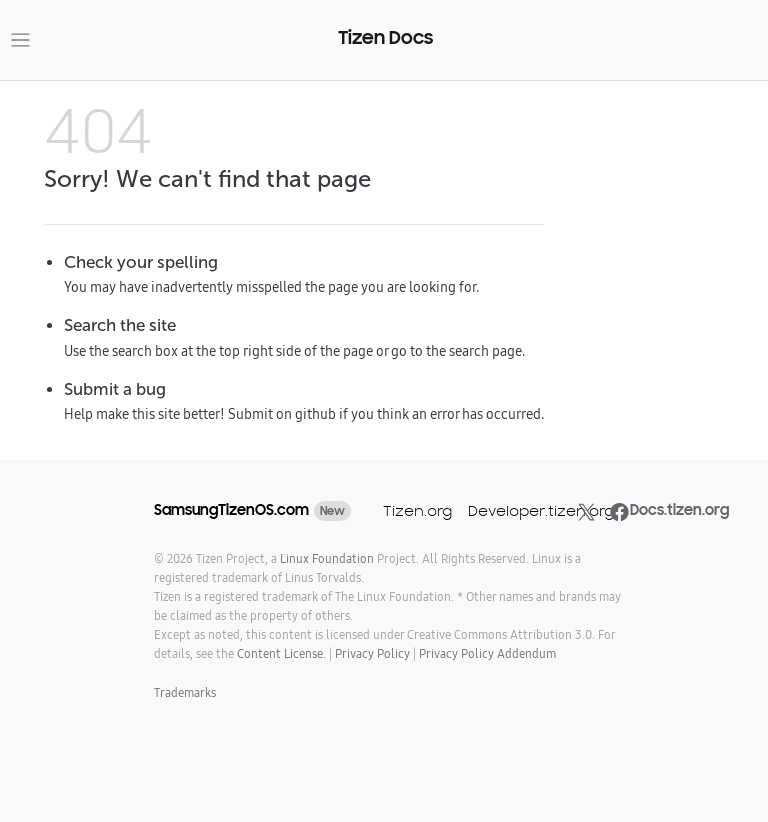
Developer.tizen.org (541, 510)
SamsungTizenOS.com (231, 510)
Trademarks (185, 692)
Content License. (281, 653)
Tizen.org (417, 510)
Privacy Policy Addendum (487, 653)
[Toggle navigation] (20, 40)
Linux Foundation (327, 558)
